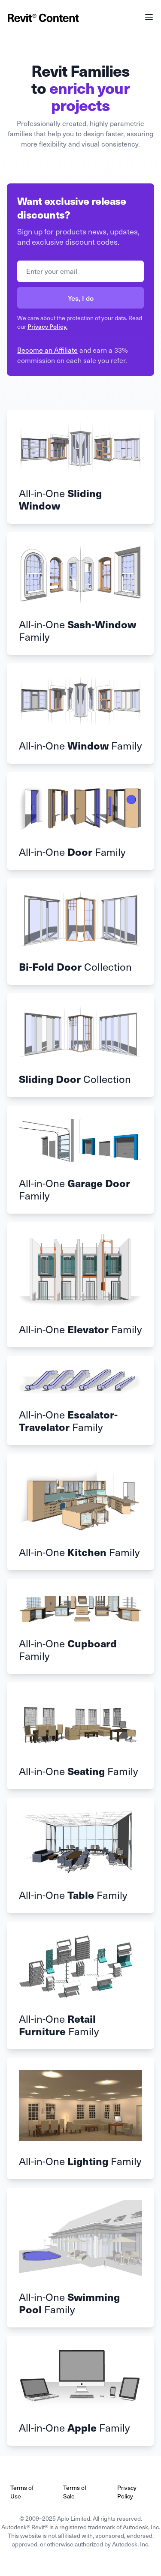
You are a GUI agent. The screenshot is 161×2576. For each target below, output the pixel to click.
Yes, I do (81, 298)
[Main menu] (149, 17)
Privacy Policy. (47, 326)
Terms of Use (21, 2491)
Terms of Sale (74, 2491)
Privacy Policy (127, 2491)
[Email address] (80, 271)
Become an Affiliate (47, 349)
